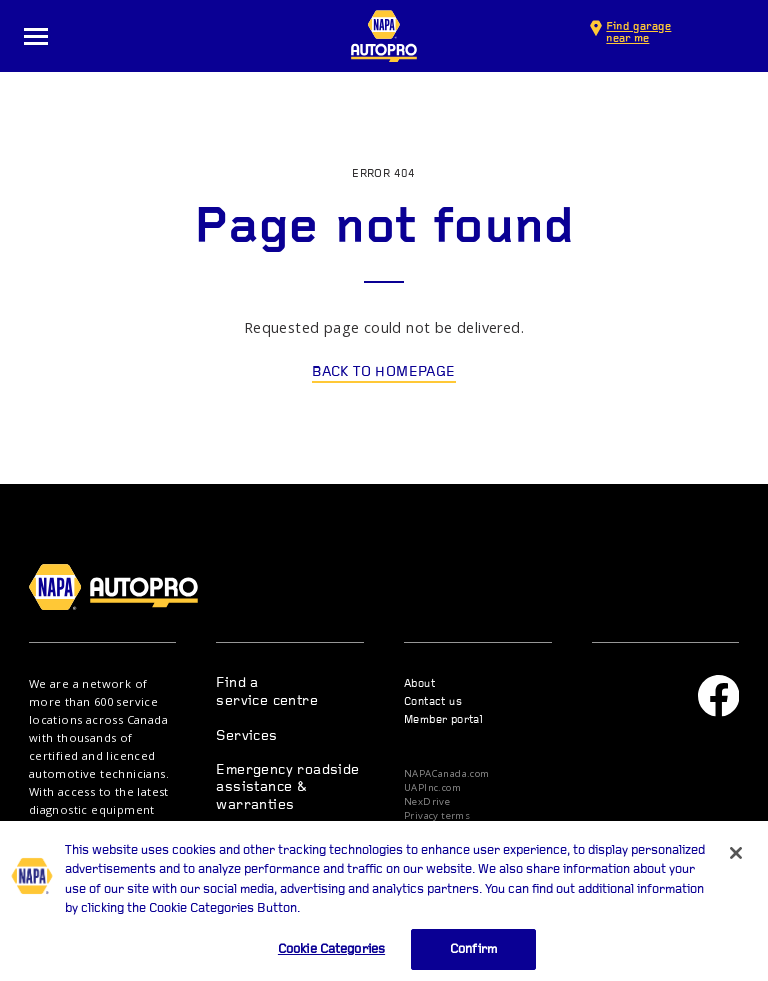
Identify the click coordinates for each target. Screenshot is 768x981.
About (419, 684)
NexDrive (427, 802)
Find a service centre (267, 692)
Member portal (443, 720)
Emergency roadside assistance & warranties (287, 788)
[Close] (736, 869)
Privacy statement (448, 830)
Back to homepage (383, 372)
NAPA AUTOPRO (384, 36)
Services (246, 736)
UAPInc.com (432, 788)
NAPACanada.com (447, 774)
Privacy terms (437, 816)
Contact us (433, 702)
